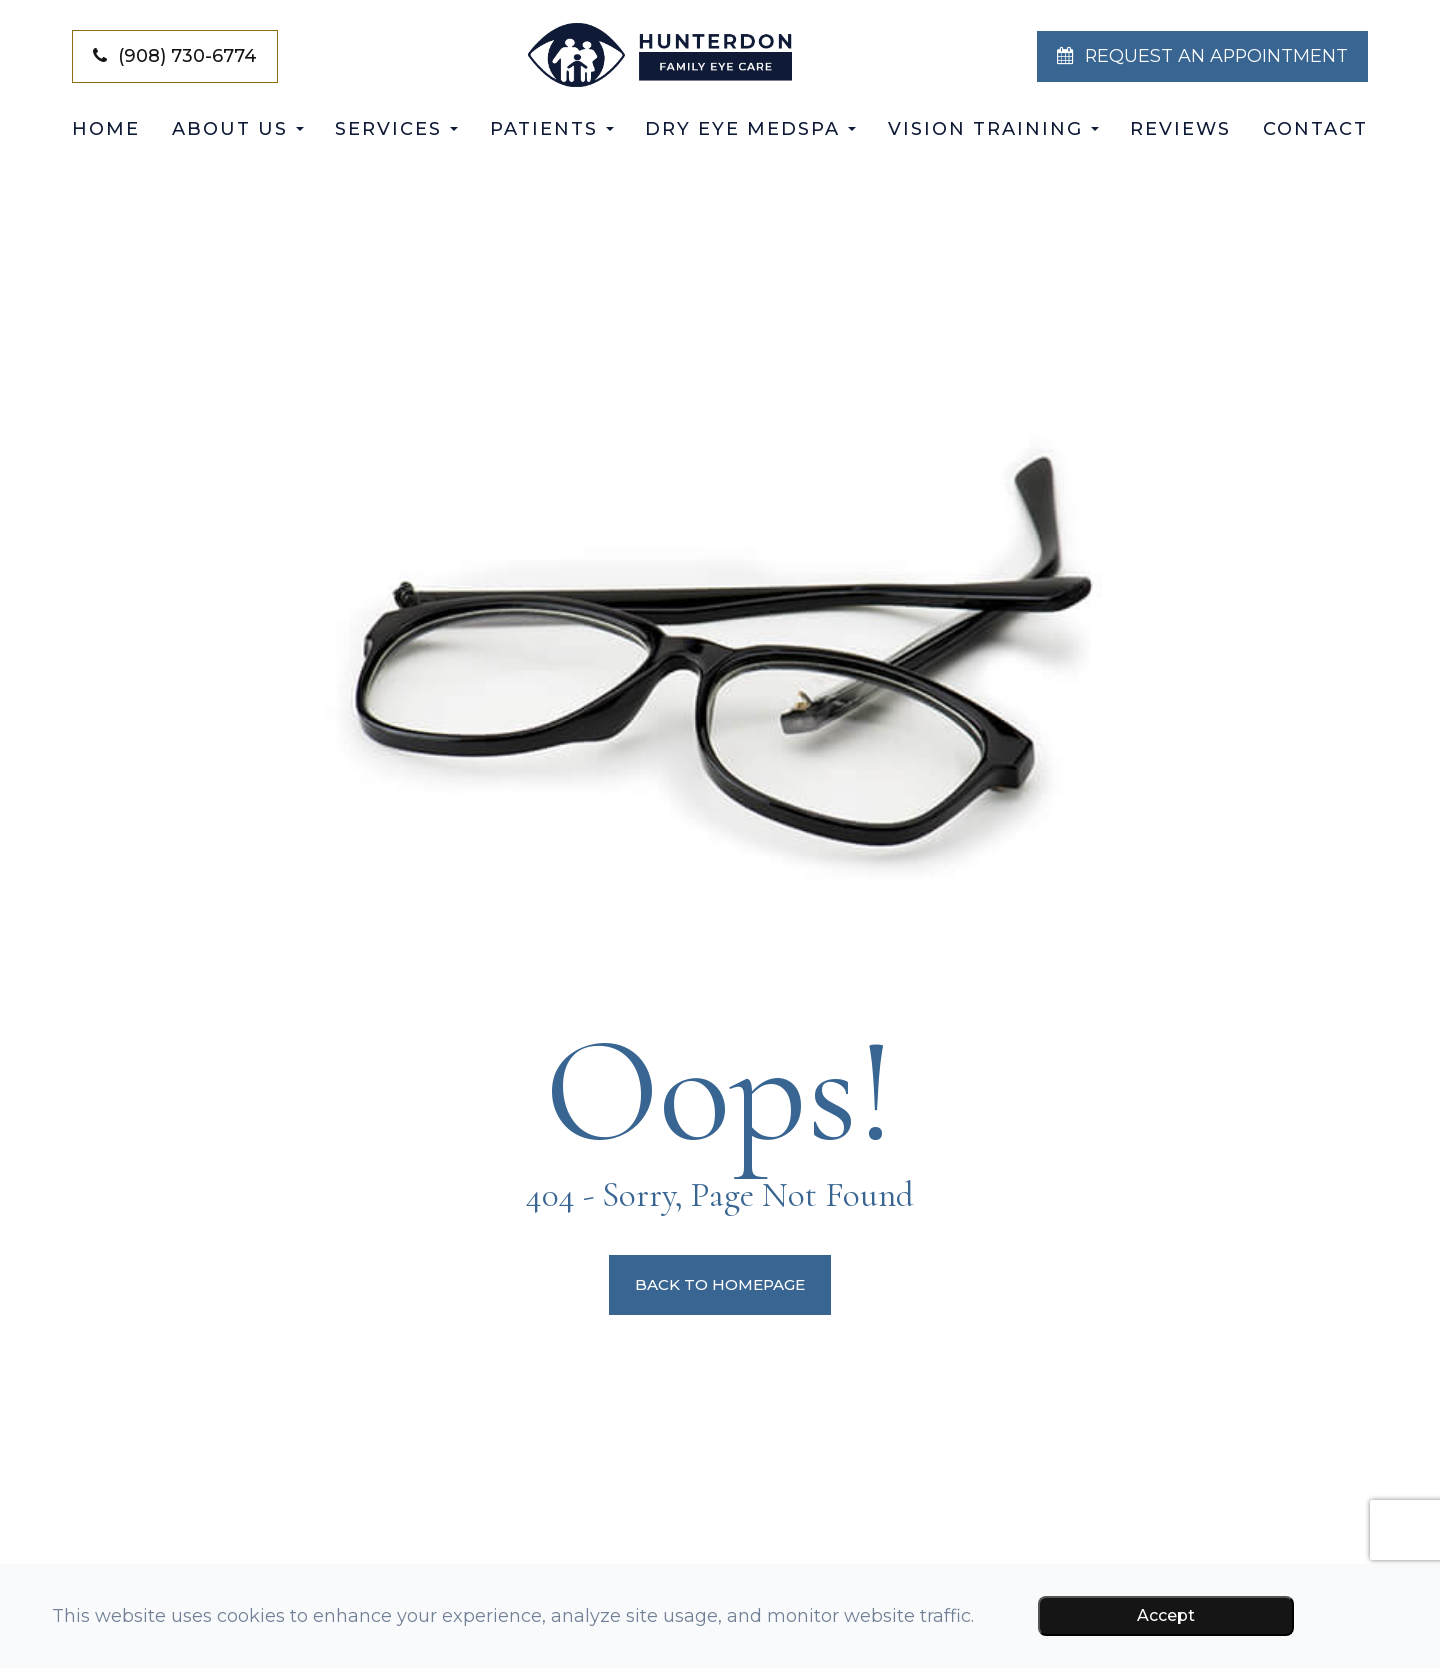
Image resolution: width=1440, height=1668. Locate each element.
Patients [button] (552, 129)
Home (106, 129)
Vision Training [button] (993, 129)
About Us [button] (238, 129)
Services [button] (396, 129)
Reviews (1180, 129)
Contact (1315, 129)
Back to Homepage (720, 1285)
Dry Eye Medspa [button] (750, 129)
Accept (1166, 1615)
